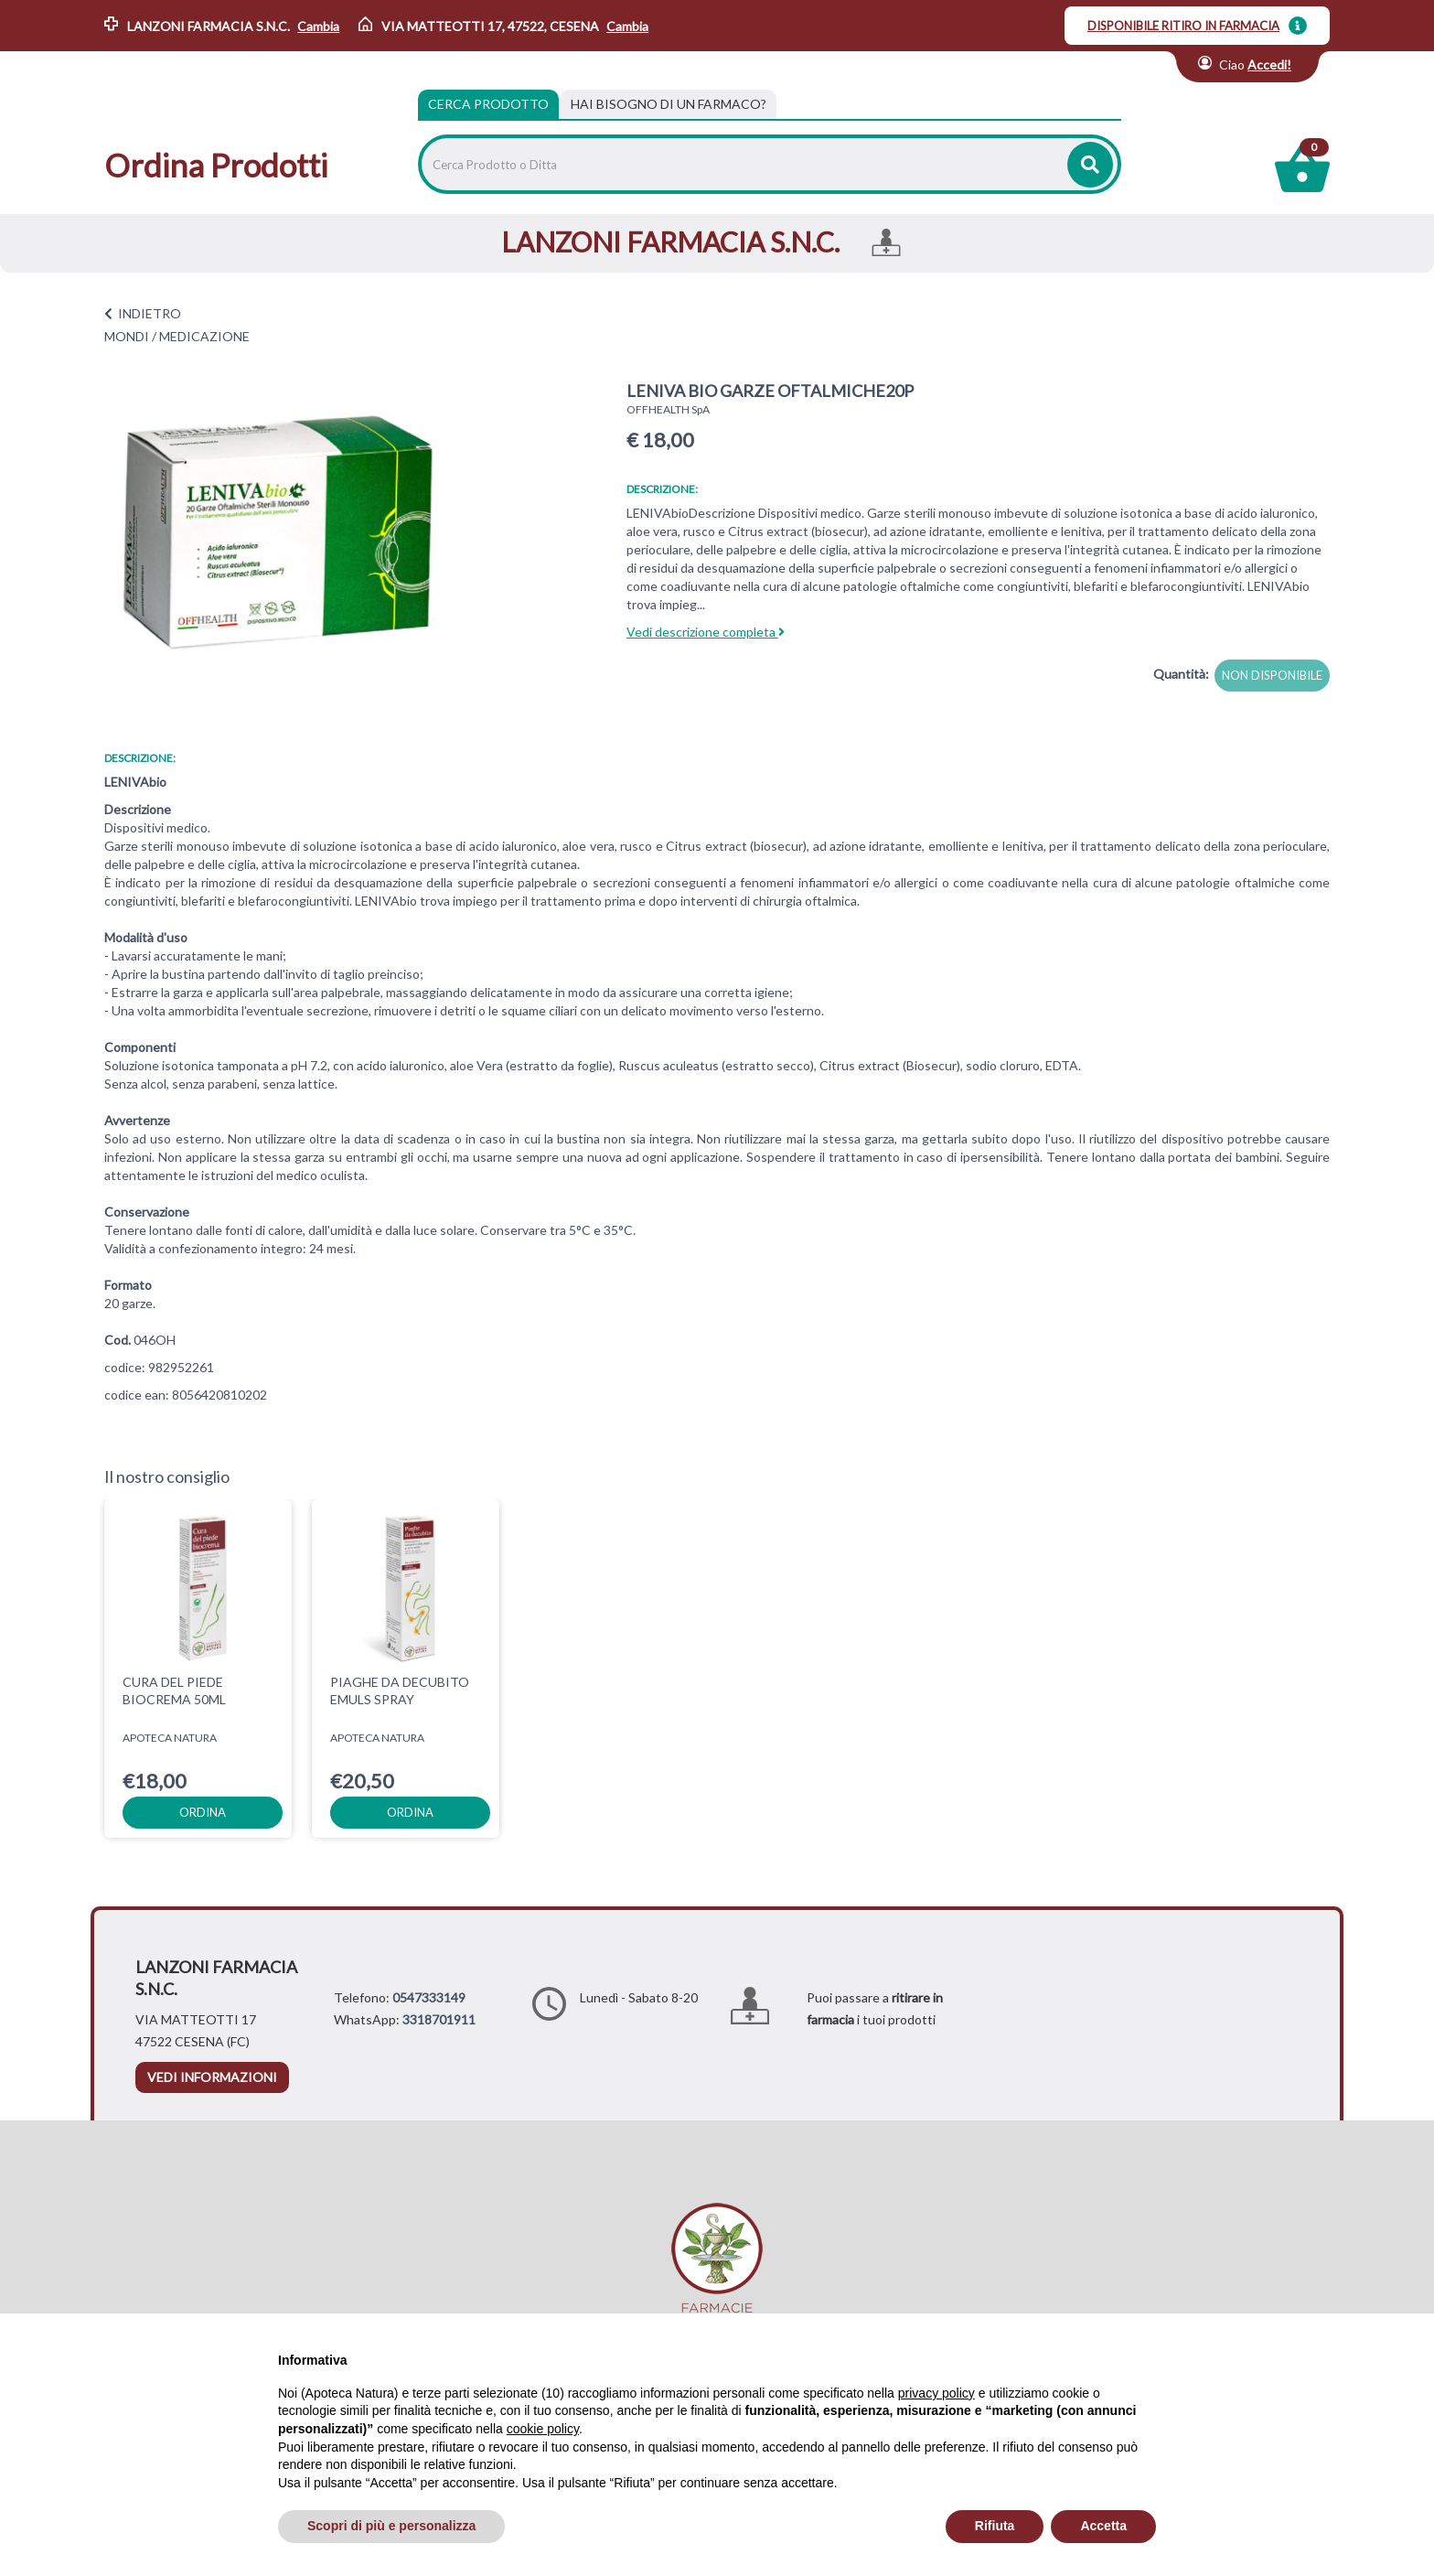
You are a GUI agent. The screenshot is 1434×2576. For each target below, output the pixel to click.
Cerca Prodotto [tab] (488, 104)
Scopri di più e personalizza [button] (391, 2525)
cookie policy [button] (543, 2428)
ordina (202, 1812)
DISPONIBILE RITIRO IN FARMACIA (1183, 25)
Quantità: (1181, 674)
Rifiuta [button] (995, 2525)
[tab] (668, 104)
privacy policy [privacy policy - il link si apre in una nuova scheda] (936, 2393)
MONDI (126, 336)
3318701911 (439, 2019)
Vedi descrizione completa (705, 631)
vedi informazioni (212, 2077)
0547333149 (429, 1997)
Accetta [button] (1103, 2525)
